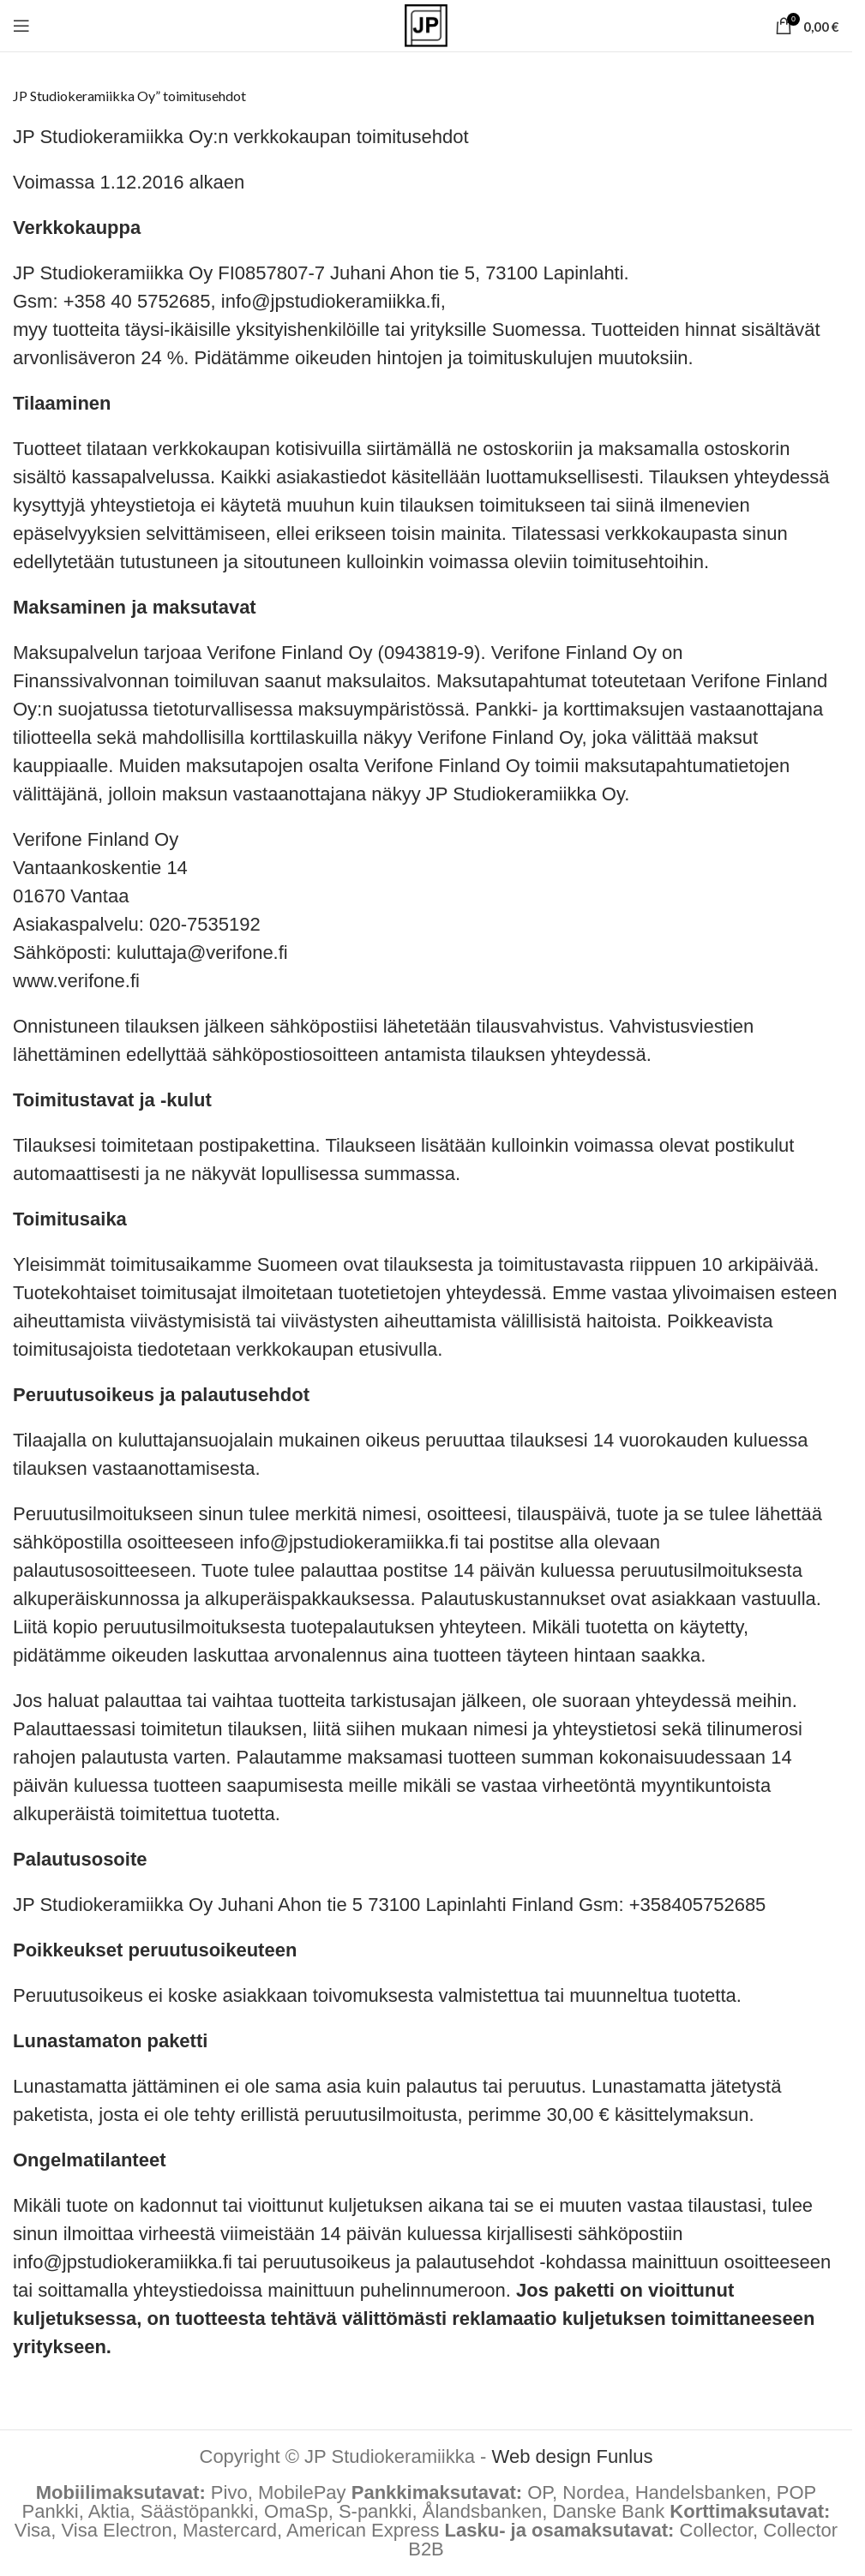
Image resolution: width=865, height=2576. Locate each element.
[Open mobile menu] (21, 26)
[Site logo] (426, 24)
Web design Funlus (572, 2456)
